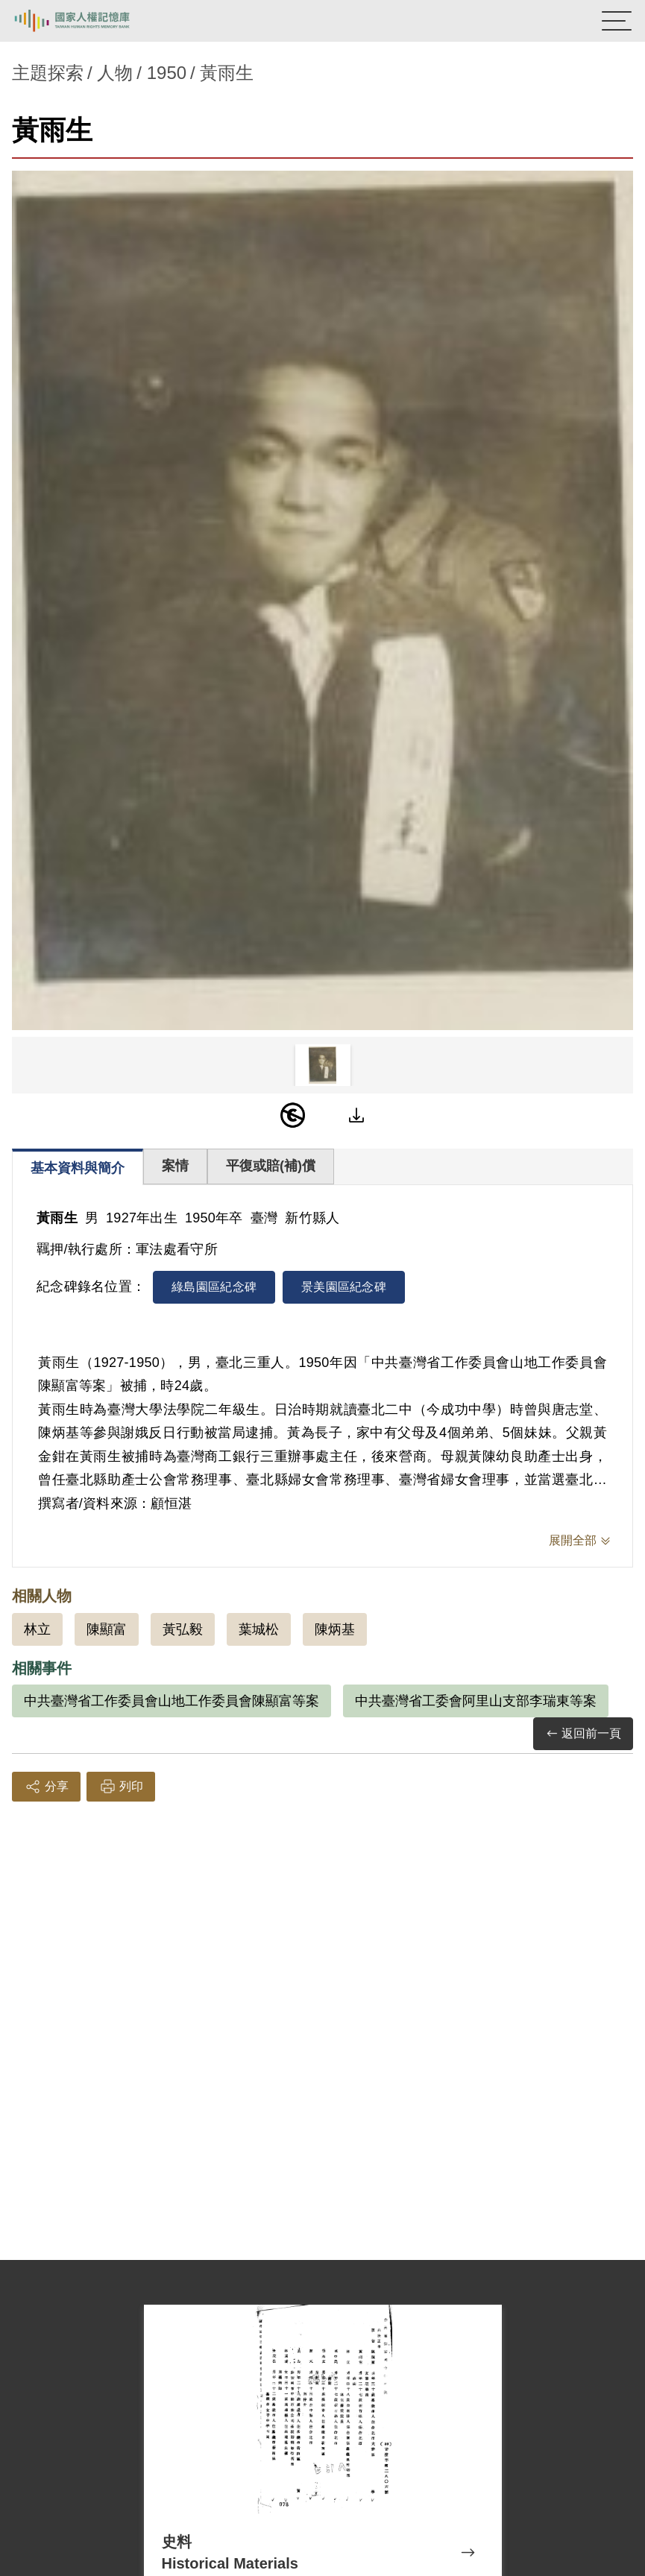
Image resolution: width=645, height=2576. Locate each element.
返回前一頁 (583, 1734)
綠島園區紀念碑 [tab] (214, 1287)
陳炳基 (335, 1629)
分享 (46, 1787)
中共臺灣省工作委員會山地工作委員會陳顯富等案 (171, 1700)
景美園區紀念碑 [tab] (343, 1287)
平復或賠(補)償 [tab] (270, 1165)
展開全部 (573, 1540)
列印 (120, 1787)
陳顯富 (106, 1629)
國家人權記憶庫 (87, 21)
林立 (37, 1629)
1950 (166, 73)
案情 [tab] (175, 1165)
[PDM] (293, 1115)
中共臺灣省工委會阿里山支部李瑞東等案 (476, 1700)
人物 (115, 73)
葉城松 (259, 1629)
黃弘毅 (183, 1629)
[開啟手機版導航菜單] (616, 20)
